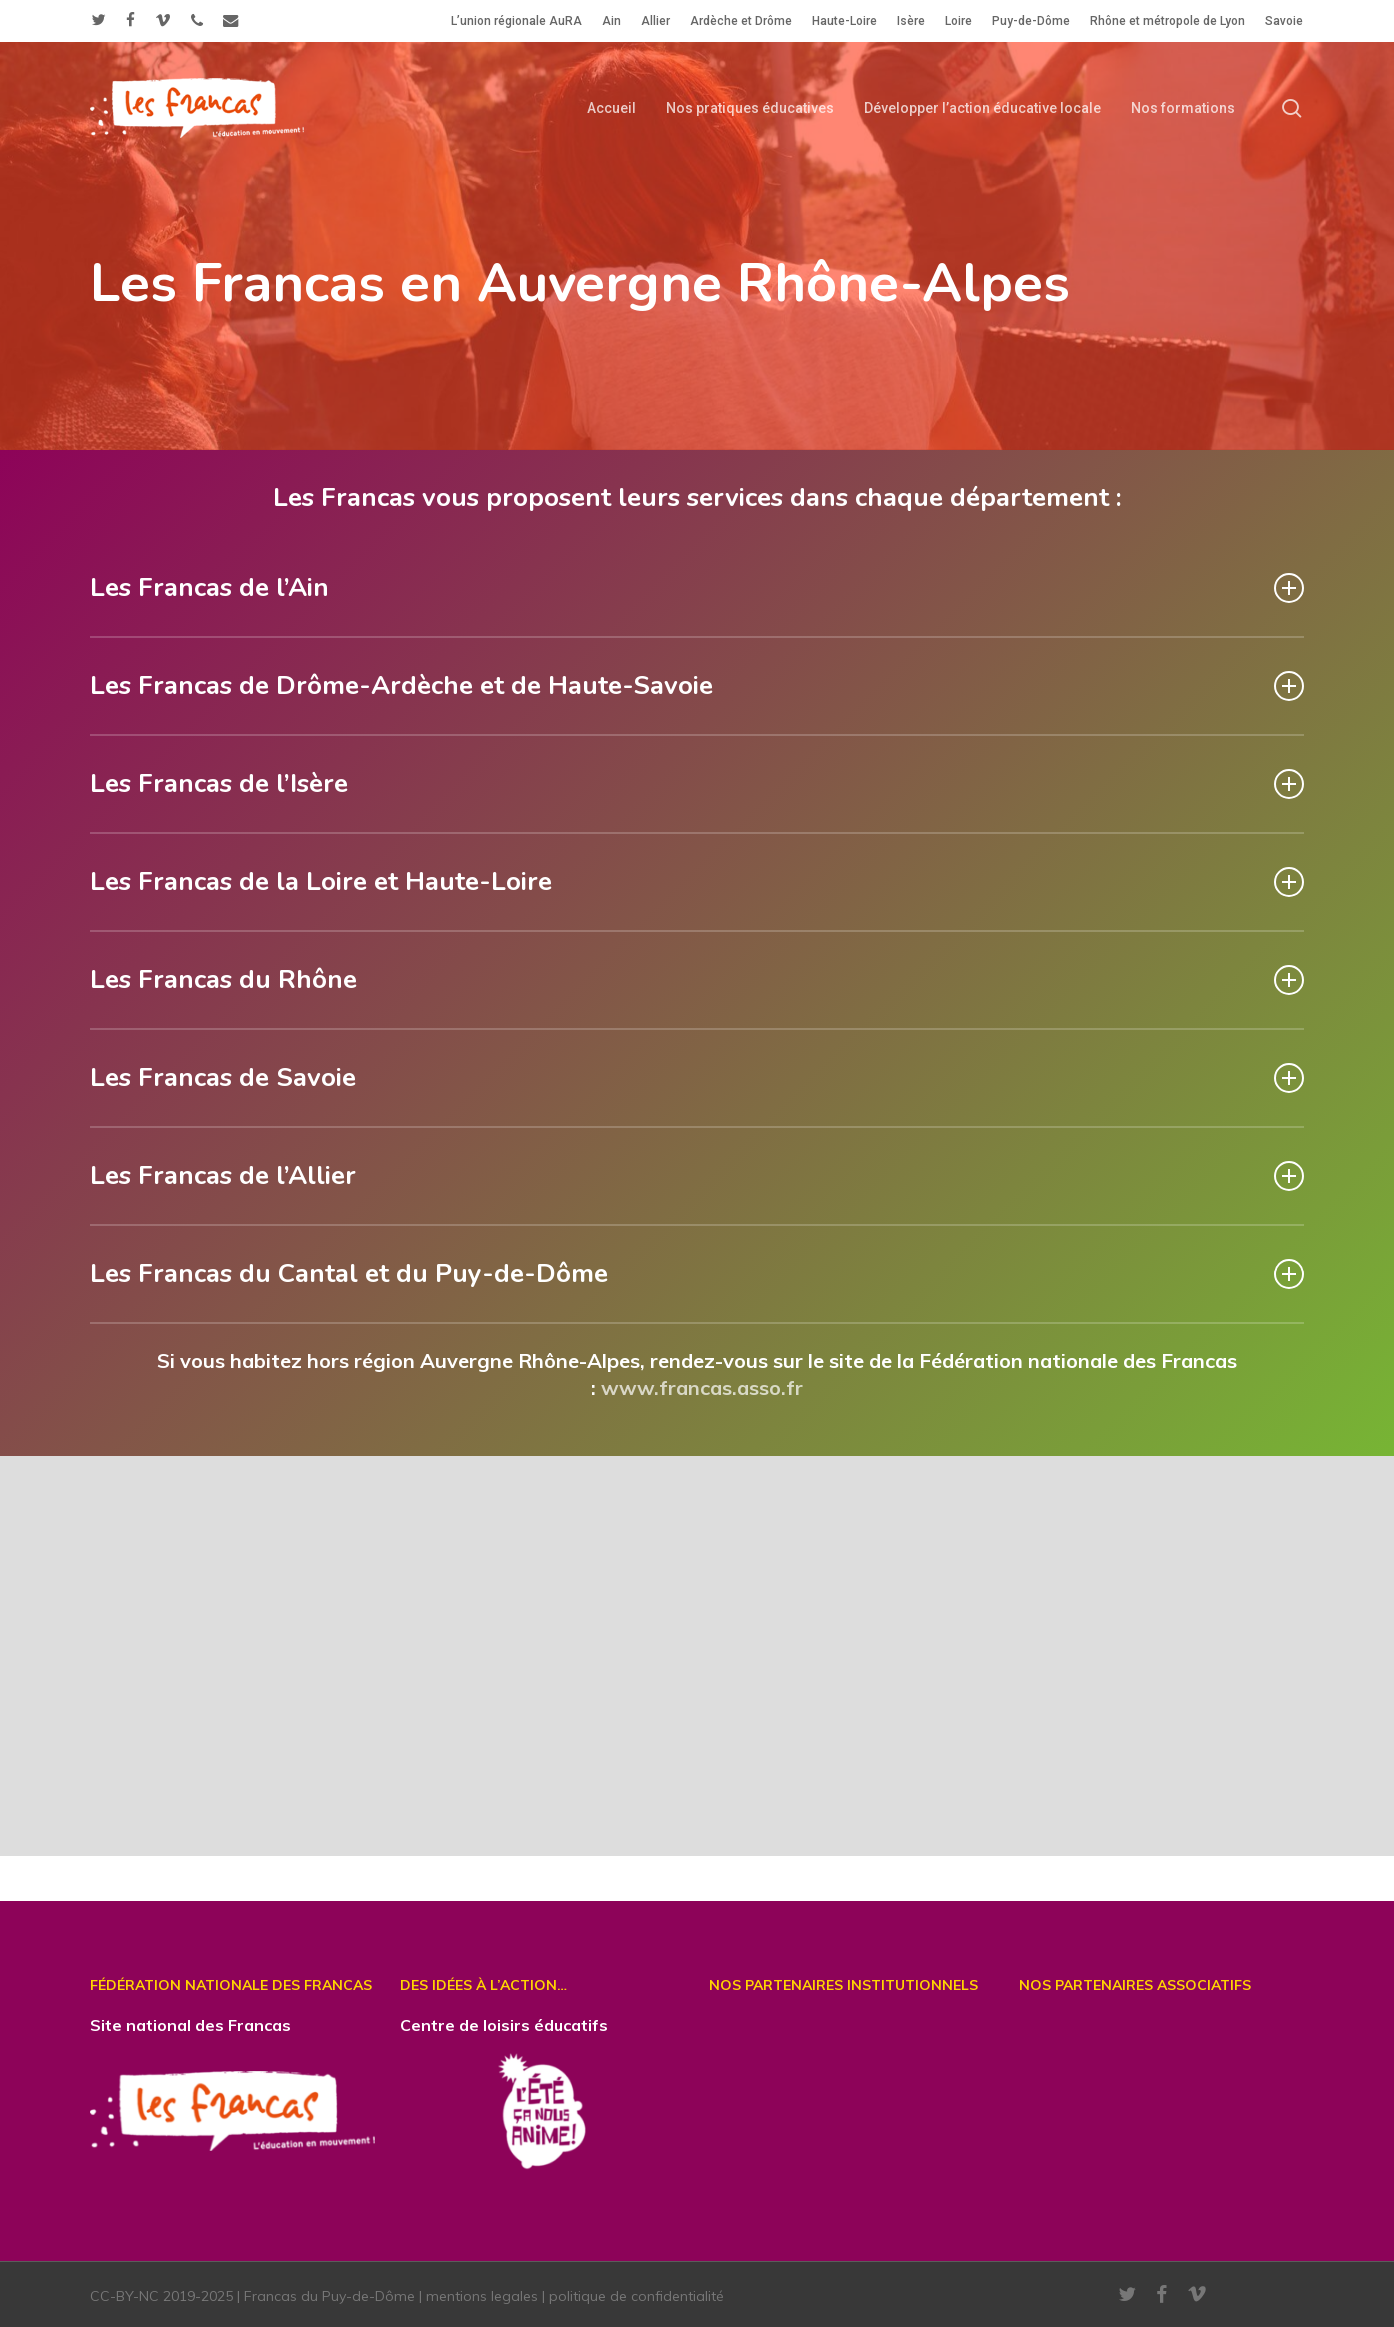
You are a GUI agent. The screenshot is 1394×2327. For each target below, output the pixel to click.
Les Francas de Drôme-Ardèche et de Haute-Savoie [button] (697, 685)
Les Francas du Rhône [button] (697, 979)
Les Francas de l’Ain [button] (697, 587)
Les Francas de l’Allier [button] (697, 1175)
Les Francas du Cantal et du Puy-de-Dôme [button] (697, 1273)
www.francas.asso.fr (702, 1387)
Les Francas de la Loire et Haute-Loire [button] (697, 881)
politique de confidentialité (636, 2296)
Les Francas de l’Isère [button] (697, 783)
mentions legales (482, 2296)
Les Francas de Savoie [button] (697, 1077)
